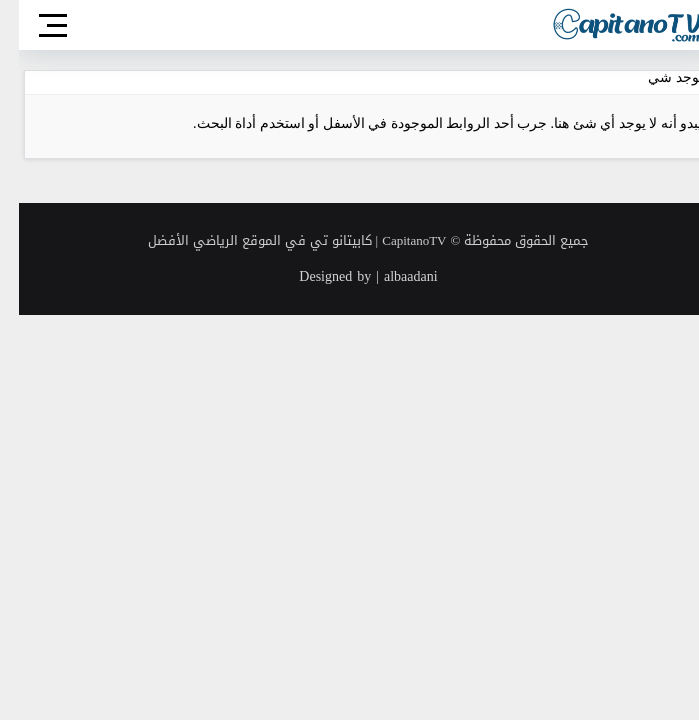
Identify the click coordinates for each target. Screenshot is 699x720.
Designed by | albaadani (349, 276)
